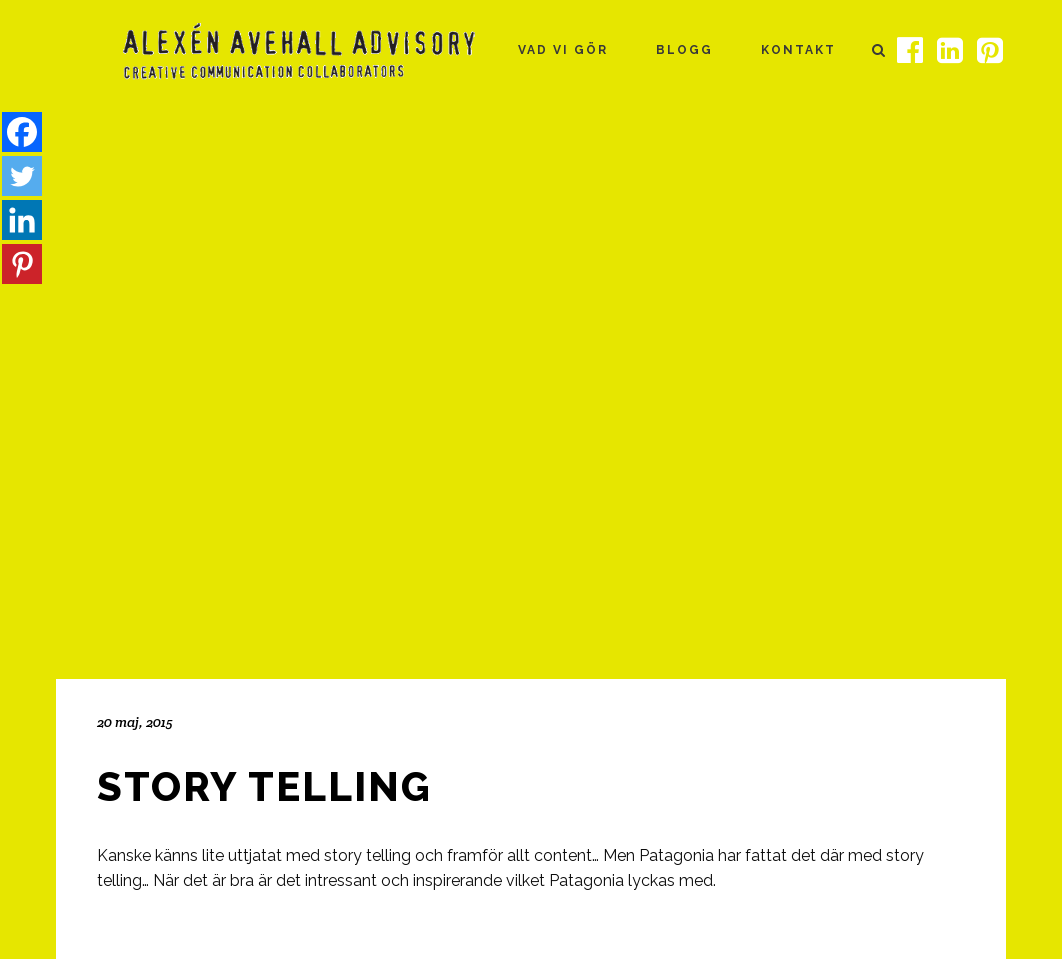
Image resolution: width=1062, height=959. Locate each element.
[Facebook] (22, 132)
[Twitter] (22, 176)
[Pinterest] (22, 264)
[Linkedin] (22, 220)
